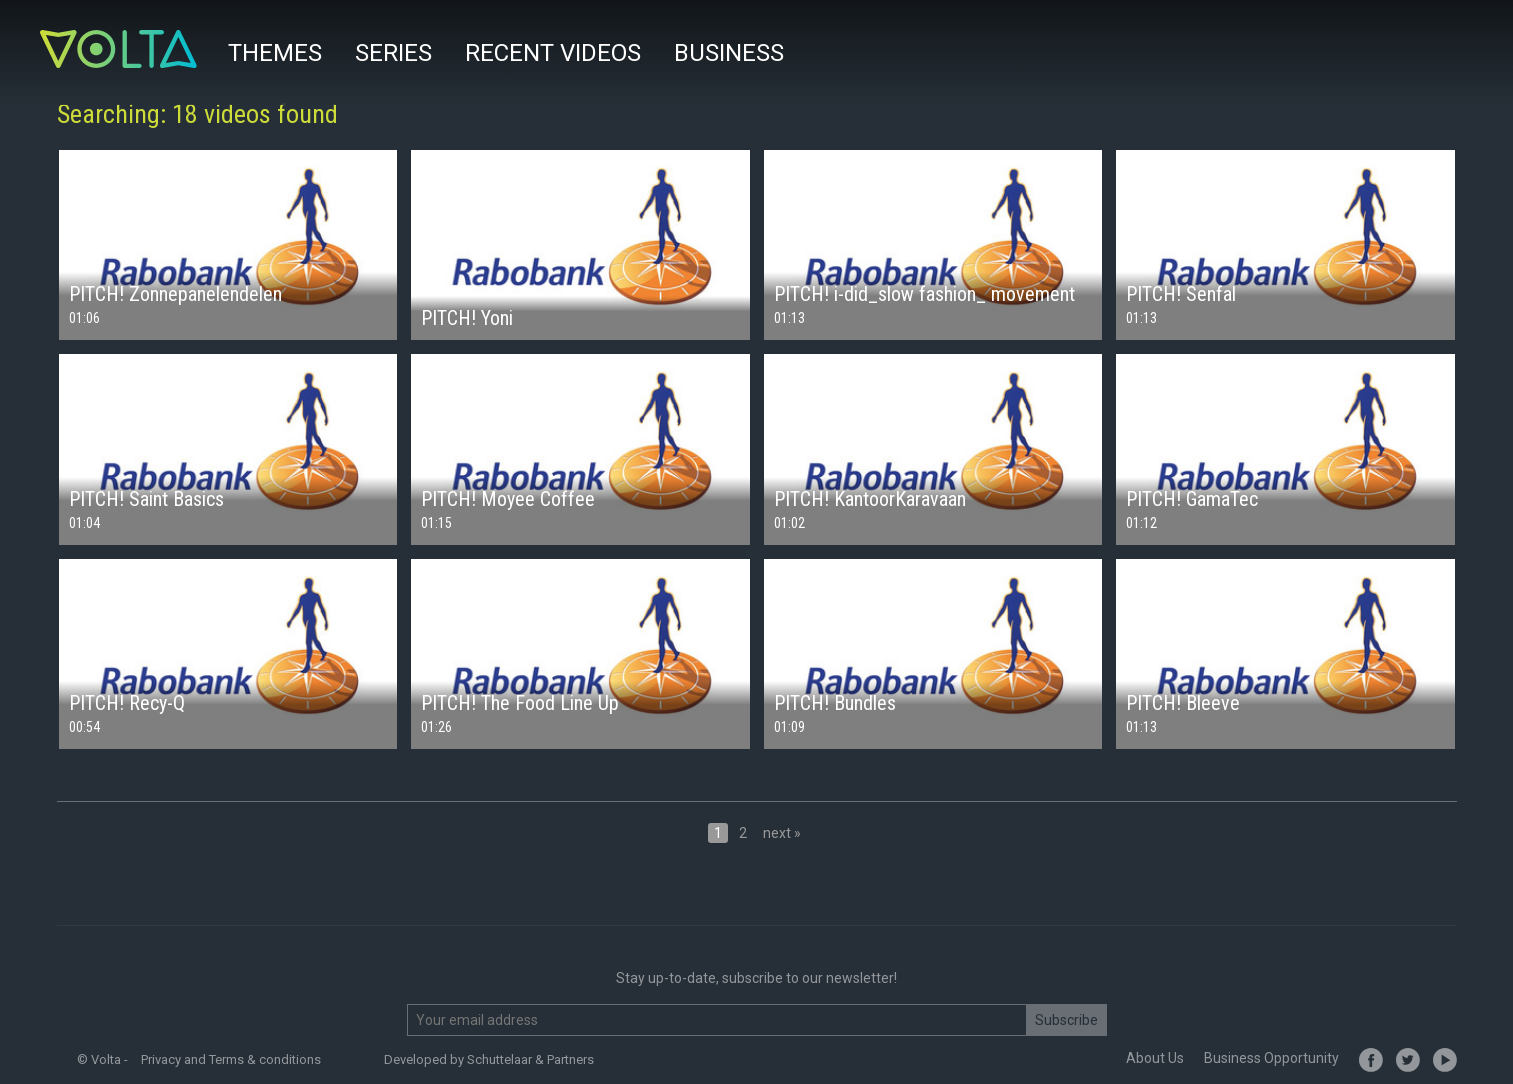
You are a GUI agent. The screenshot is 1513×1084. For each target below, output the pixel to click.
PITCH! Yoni (467, 318)
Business (729, 53)
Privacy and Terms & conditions (231, 1059)
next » (782, 833)
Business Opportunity (1271, 1058)
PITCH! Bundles (835, 703)
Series (393, 53)
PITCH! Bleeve (1183, 703)
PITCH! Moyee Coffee (508, 499)
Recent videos (553, 53)
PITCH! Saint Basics (146, 499)
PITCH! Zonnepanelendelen (175, 294)
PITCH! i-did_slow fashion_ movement (924, 294)
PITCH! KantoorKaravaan (870, 499)
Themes (275, 53)
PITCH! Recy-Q (127, 703)
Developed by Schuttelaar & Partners (489, 1059)
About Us (1155, 1058)
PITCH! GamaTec (1192, 499)
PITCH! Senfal (1181, 294)
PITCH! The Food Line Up (520, 703)
